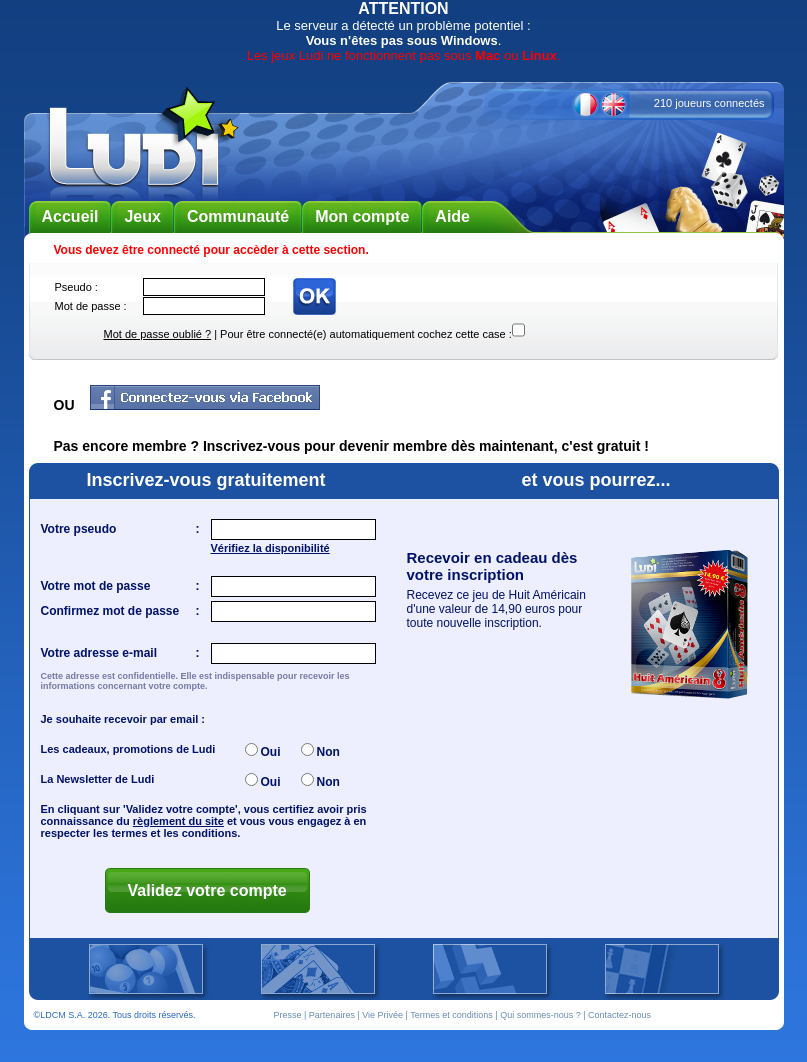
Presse (288, 1015)
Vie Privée (382, 1015)
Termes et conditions (451, 1015)
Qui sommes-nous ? (540, 1015)
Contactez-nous (619, 1015)
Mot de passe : (91, 306)
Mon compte (362, 216)
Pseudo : (76, 287)
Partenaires (332, 1015)
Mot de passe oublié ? (158, 334)
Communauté (238, 216)
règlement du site (178, 821)
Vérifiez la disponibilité (270, 548)
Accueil (70, 216)
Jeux (142, 216)
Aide (452, 216)
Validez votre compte (207, 890)
